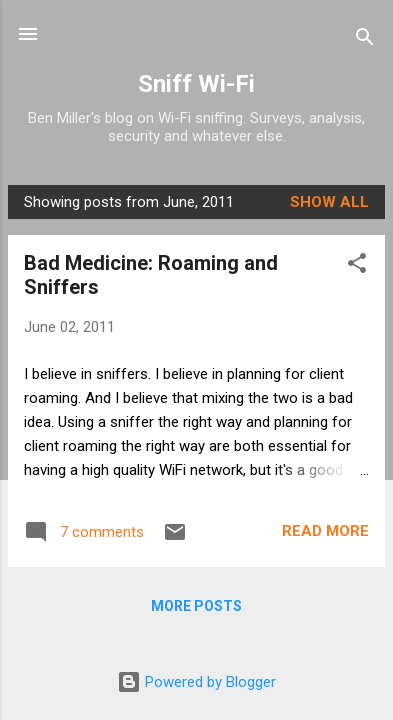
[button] (357, 266)
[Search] (365, 40)
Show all (329, 202)
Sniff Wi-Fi (196, 84)
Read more (325, 531)
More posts (196, 606)
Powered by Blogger (196, 682)
